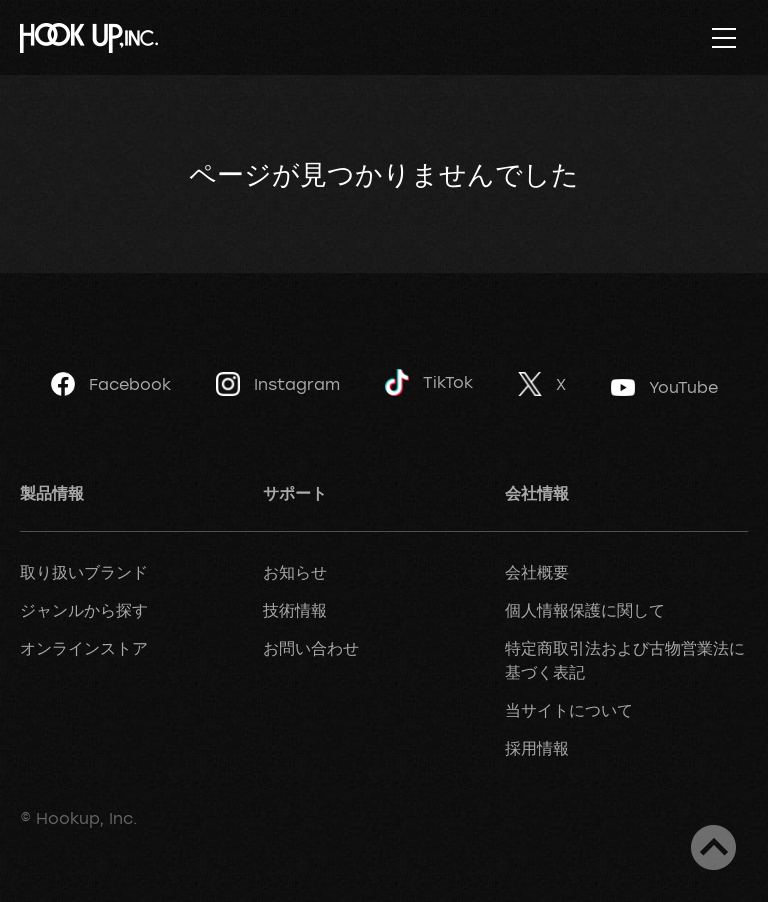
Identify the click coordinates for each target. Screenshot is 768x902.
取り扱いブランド (84, 572)
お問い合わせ (311, 648)
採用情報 (537, 748)
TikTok (429, 382)
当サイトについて (569, 710)
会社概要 (537, 572)
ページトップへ (713, 847)
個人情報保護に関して (585, 610)
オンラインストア (84, 648)
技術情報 (295, 610)
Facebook (111, 384)
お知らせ (295, 572)
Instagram (278, 384)
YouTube (664, 387)
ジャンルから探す (84, 610)
